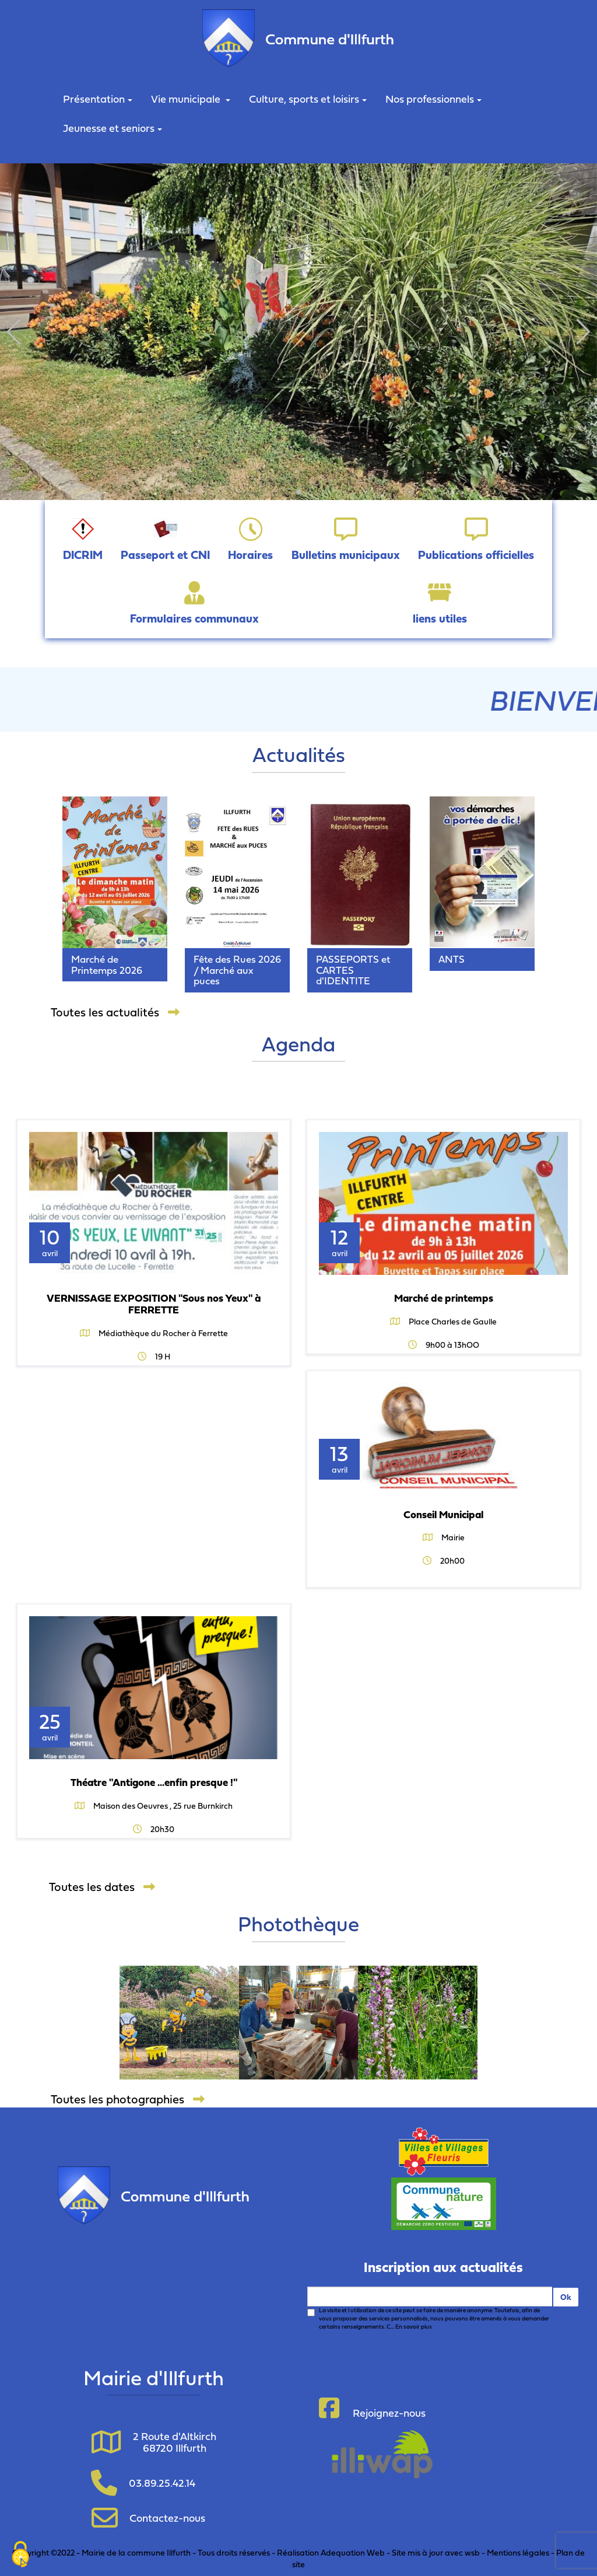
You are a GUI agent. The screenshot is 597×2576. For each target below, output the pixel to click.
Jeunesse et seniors (112, 128)
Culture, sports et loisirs (308, 99)
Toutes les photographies (128, 2099)
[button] (14, 332)
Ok (565, 2297)
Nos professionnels (433, 99)
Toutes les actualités (115, 1012)
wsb (472, 2552)
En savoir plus (413, 2326)
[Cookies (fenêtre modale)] (20, 2555)
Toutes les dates (102, 1887)
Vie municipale (190, 99)
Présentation (97, 99)
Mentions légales (518, 2552)
